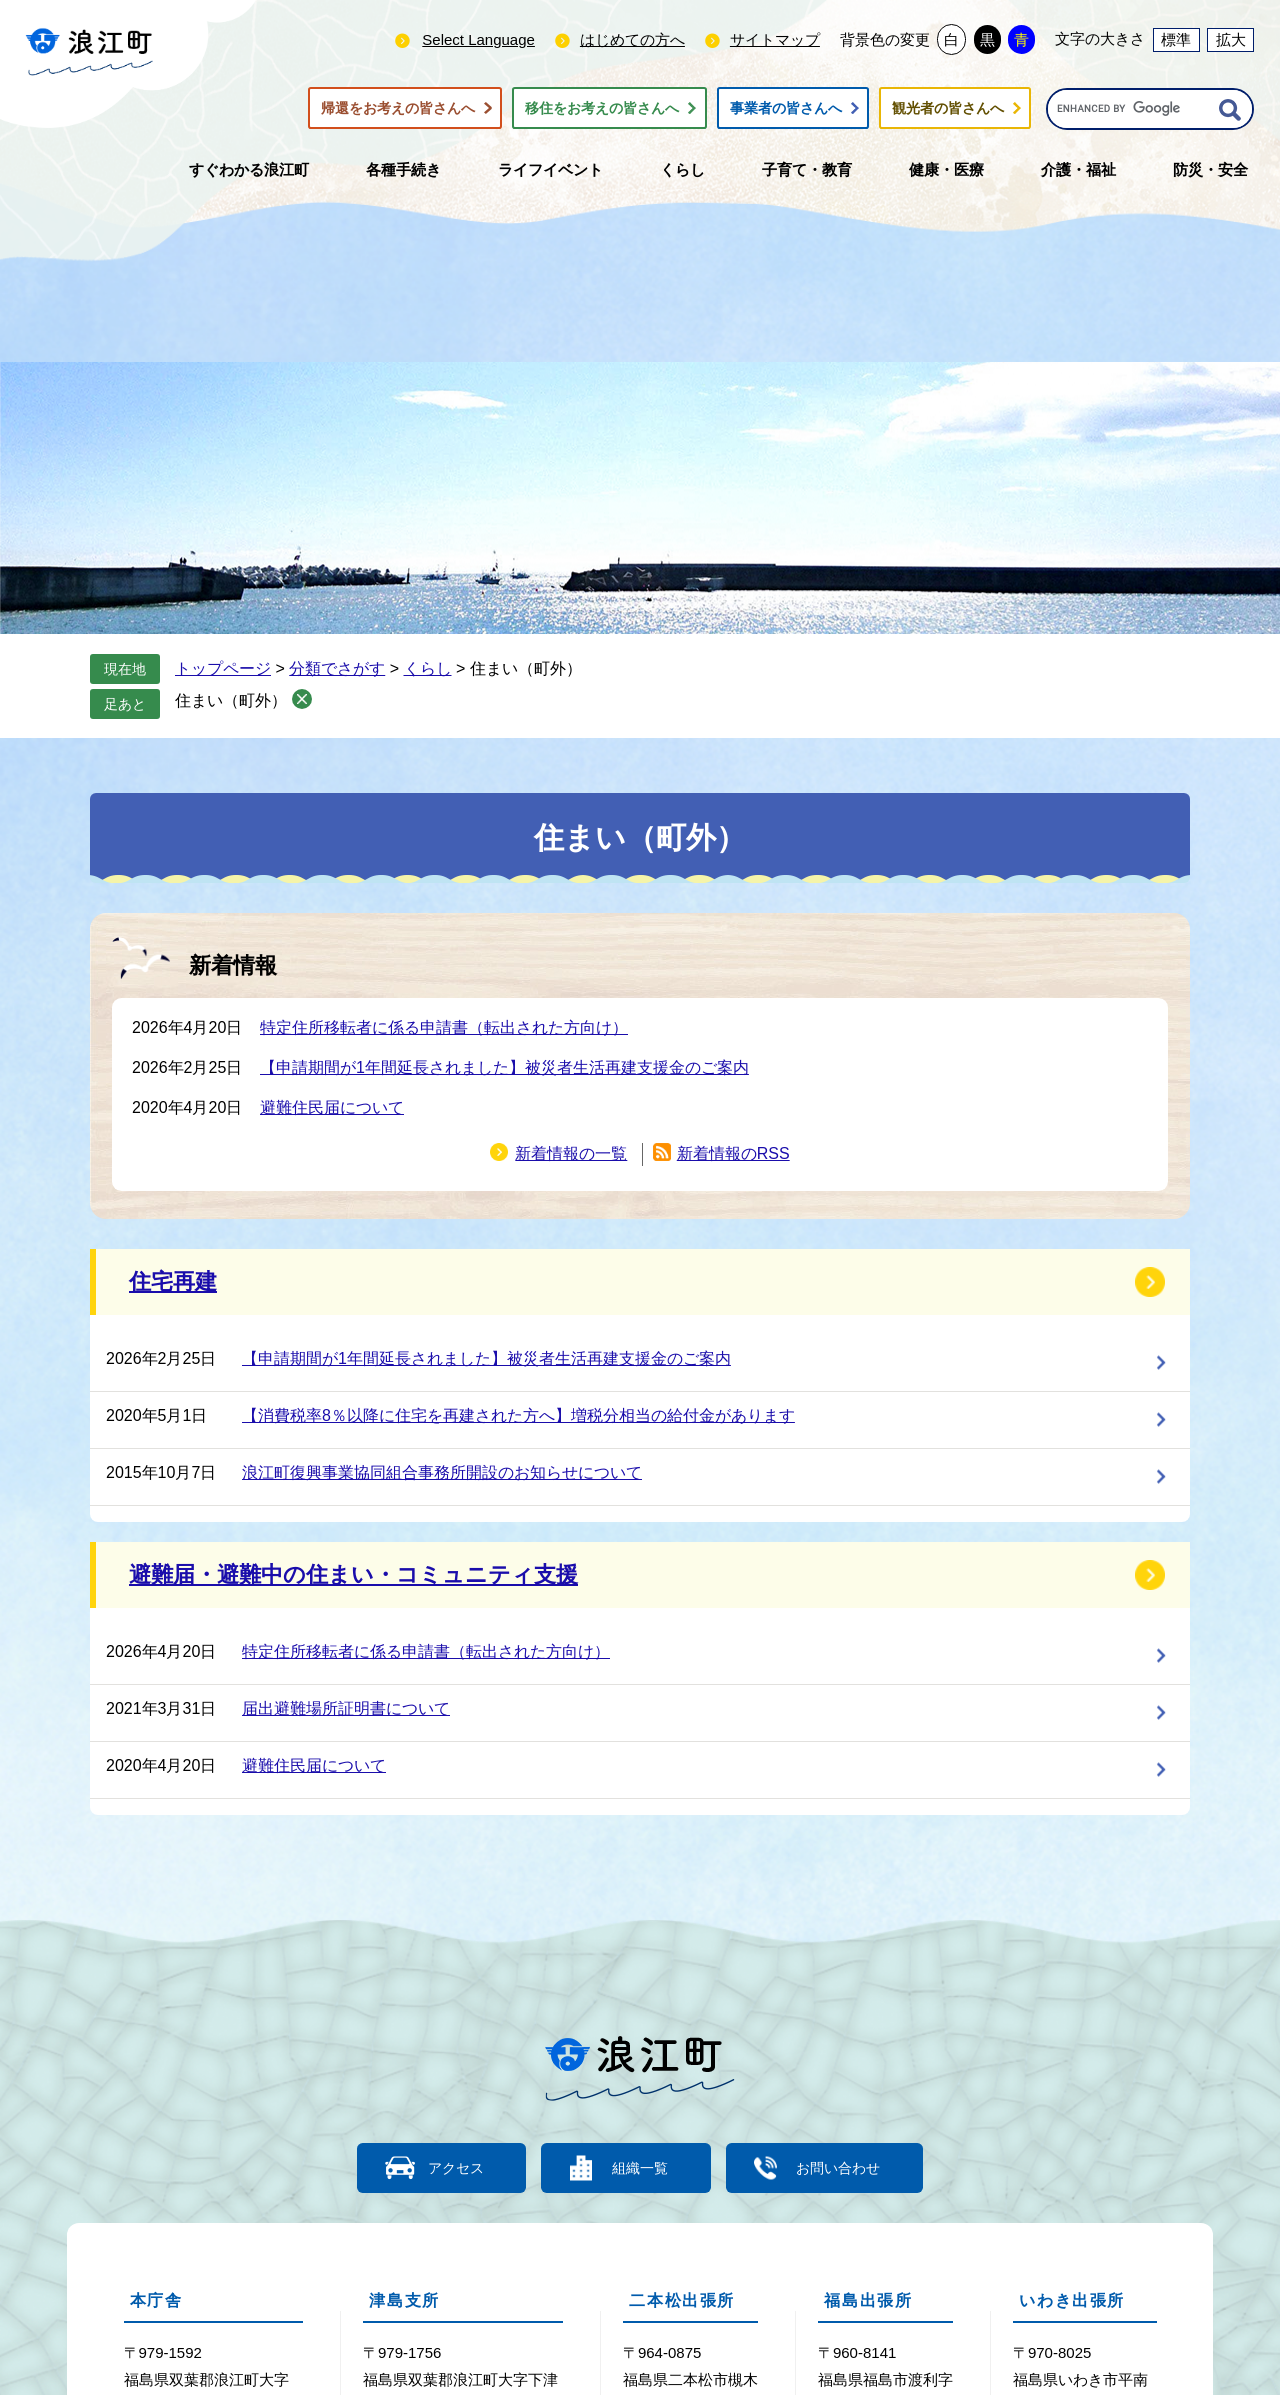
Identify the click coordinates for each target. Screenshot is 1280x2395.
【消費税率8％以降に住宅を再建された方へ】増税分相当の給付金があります (518, 1415)
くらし (428, 668)
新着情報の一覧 (571, 1153)
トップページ (223, 668)
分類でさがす (337, 668)
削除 (302, 699)
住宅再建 (173, 1281)
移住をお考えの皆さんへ (602, 108)
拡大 (1231, 39)
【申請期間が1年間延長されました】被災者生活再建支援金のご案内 (504, 1067)
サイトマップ (775, 39)
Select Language (478, 39)
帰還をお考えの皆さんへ (398, 108)
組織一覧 (640, 2167)
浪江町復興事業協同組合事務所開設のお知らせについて (442, 1472)
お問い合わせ (850, 2167)
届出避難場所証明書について (346, 1708)
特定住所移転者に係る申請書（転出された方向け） (444, 1027)
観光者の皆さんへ (948, 108)
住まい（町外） (231, 700)
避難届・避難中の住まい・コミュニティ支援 (353, 1574)
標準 (1176, 39)
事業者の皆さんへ (786, 108)
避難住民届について (332, 1107)
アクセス (445, 2167)
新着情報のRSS (733, 1153)
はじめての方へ (632, 39)
